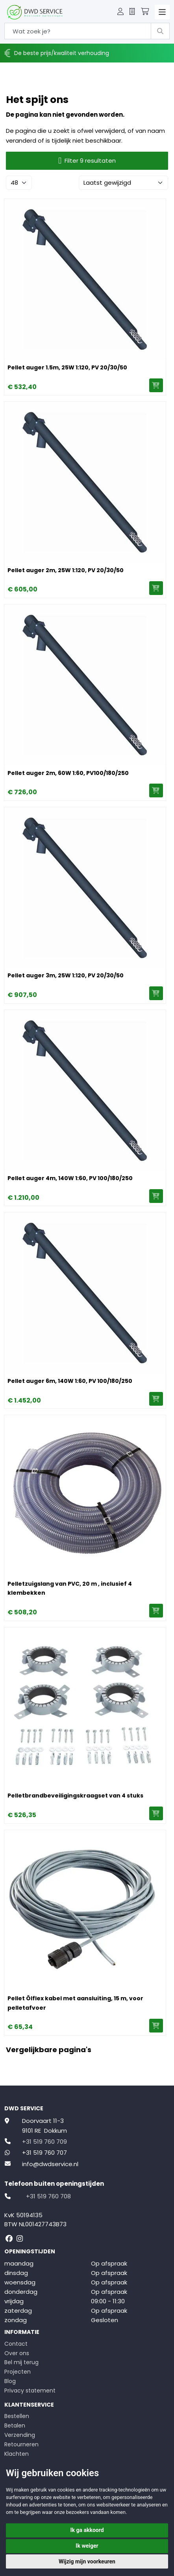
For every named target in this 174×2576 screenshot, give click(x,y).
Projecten (17, 2372)
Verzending (19, 2435)
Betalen (14, 2425)
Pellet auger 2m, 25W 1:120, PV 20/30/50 (65, 570)
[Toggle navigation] (162, 12)
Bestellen (16, 2416)
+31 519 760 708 (48, 2196)
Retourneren (21, 2444)
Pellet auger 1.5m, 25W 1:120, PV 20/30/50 (67, 367)
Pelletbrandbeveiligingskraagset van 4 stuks (75, 1795)
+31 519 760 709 (44, 2141)
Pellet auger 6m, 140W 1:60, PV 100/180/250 (69, 1381)
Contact (16, 2344)
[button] (120, 12)
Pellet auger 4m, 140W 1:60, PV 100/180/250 (70, 1178)
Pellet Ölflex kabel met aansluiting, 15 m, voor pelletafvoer (75, 2003)
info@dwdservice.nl (50, 2164)
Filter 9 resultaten (87, 160)
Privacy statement (30, 2390)
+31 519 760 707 (44, 2152)
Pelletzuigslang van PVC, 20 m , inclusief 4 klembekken (69, 1588)
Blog (10, 2381)
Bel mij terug (21, 2362)
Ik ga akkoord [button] (87, 2530)
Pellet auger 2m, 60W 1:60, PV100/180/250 (68, 773)
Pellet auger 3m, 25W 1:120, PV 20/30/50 (65, 975)
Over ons (16, 2353)
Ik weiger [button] (87, 2546)
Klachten (16, 2454)
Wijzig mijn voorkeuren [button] (87, 2561)
